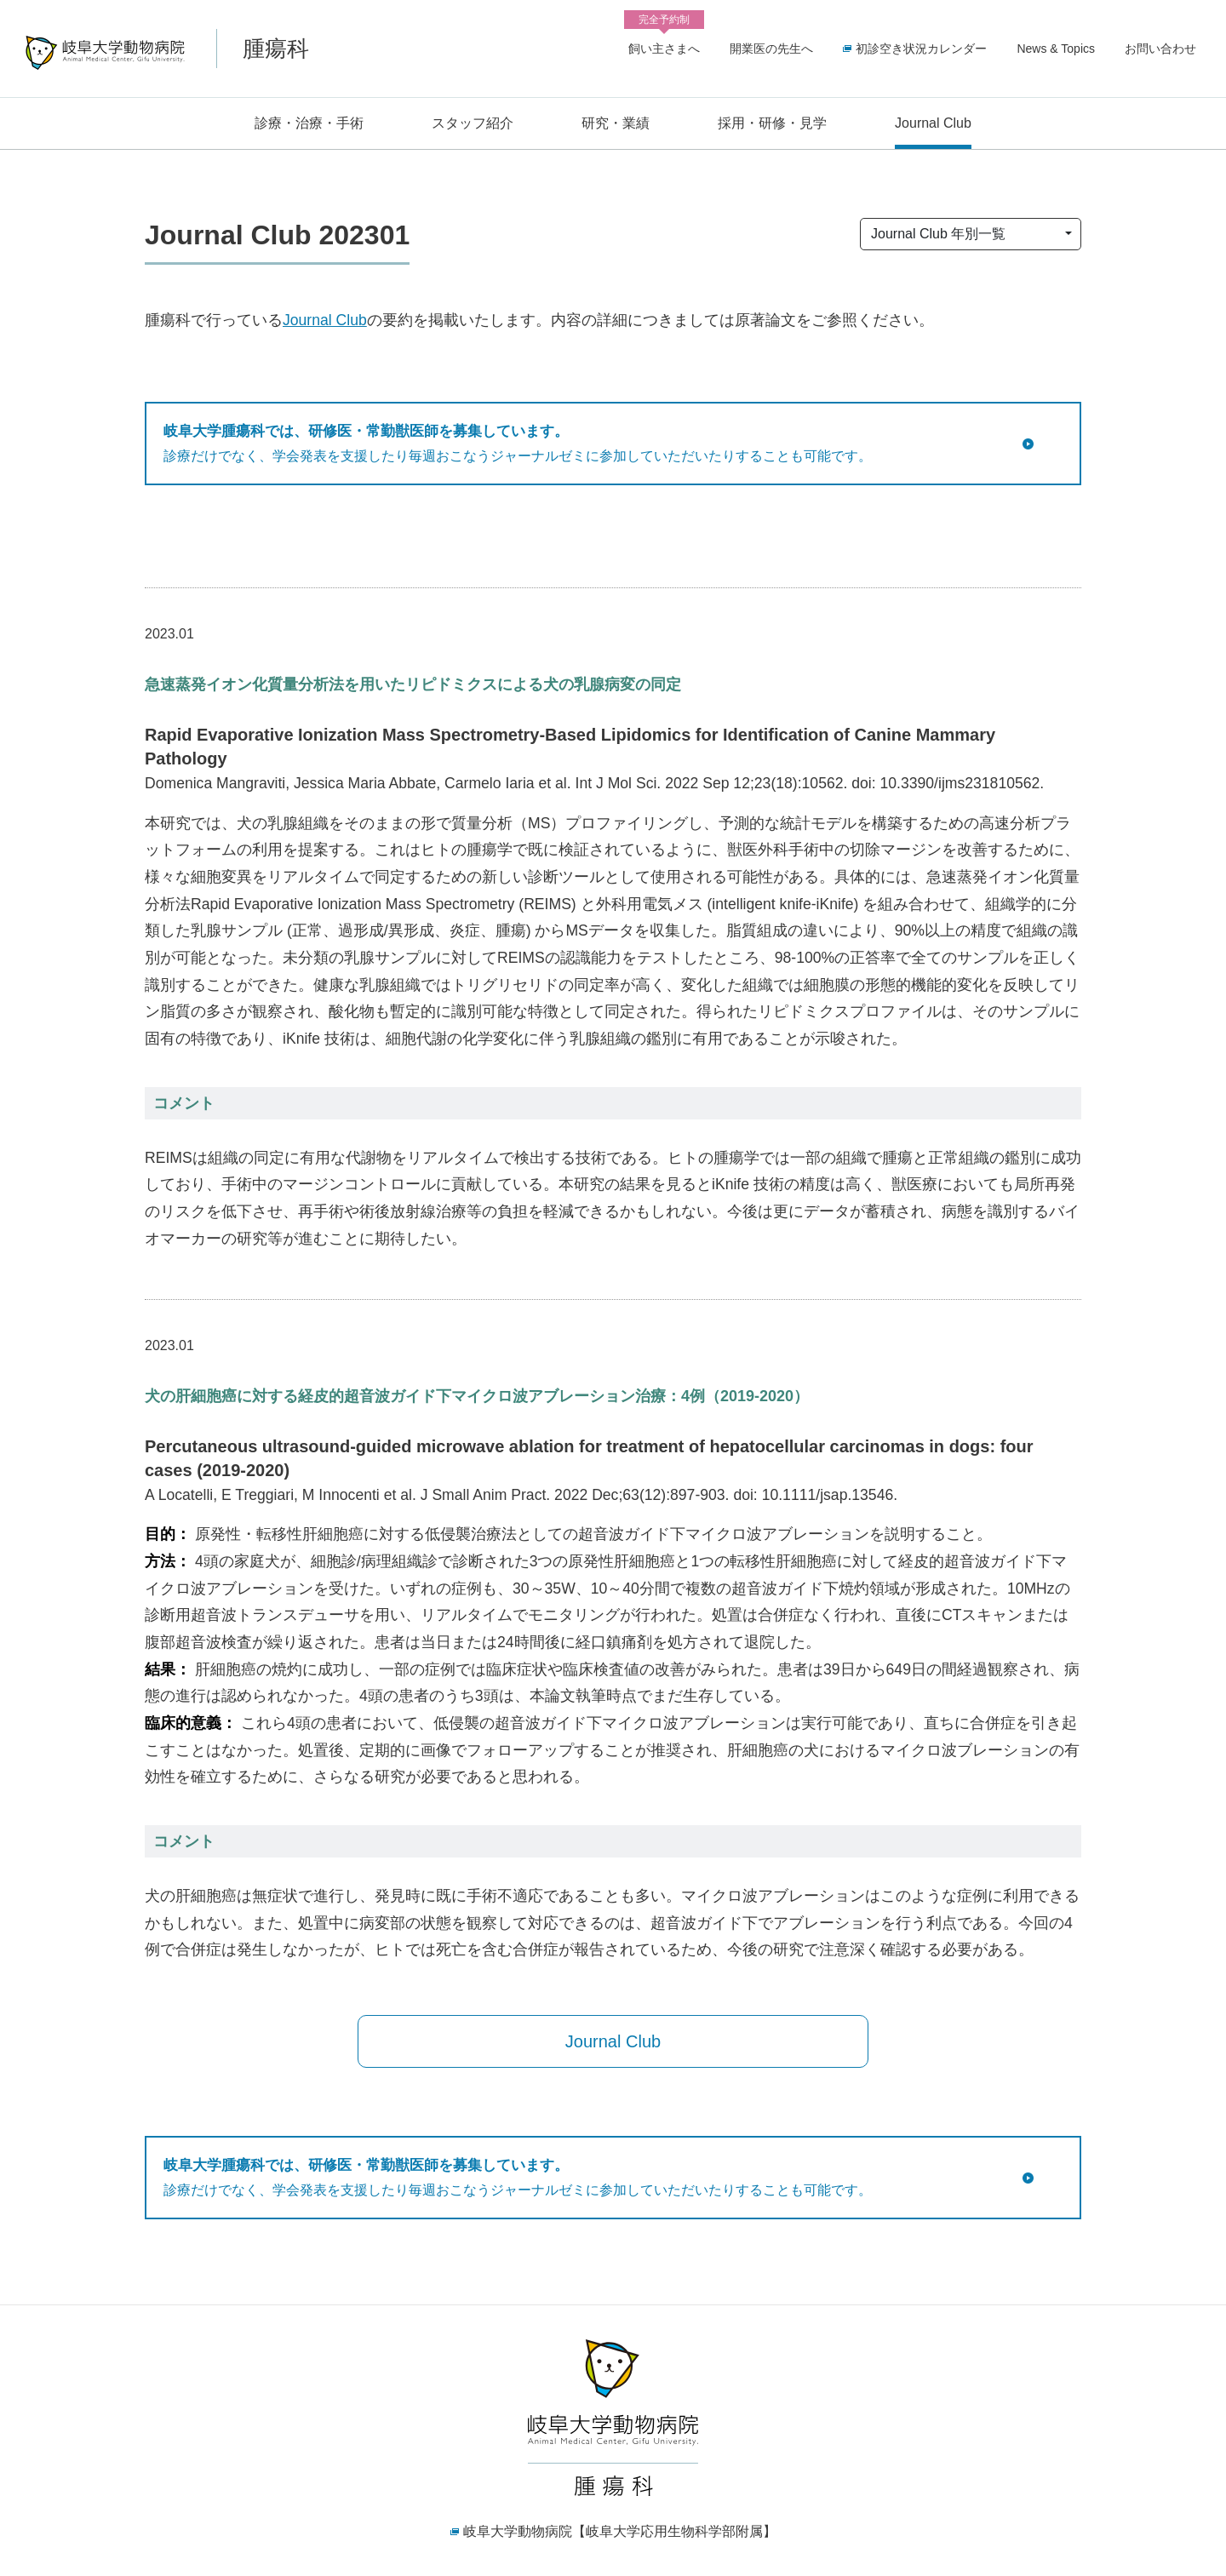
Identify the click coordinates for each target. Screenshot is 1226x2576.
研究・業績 (615, 123)
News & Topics (1056, 48)
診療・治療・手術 (309, 123)
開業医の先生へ (771, 48)
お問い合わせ (1160, 48)
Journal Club (933, 123)
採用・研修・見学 (772, 123)
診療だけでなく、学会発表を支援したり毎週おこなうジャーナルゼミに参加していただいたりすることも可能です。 (591, 442)
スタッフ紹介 (472, 123)
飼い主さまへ (664, 45)
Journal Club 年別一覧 (938, 233)
